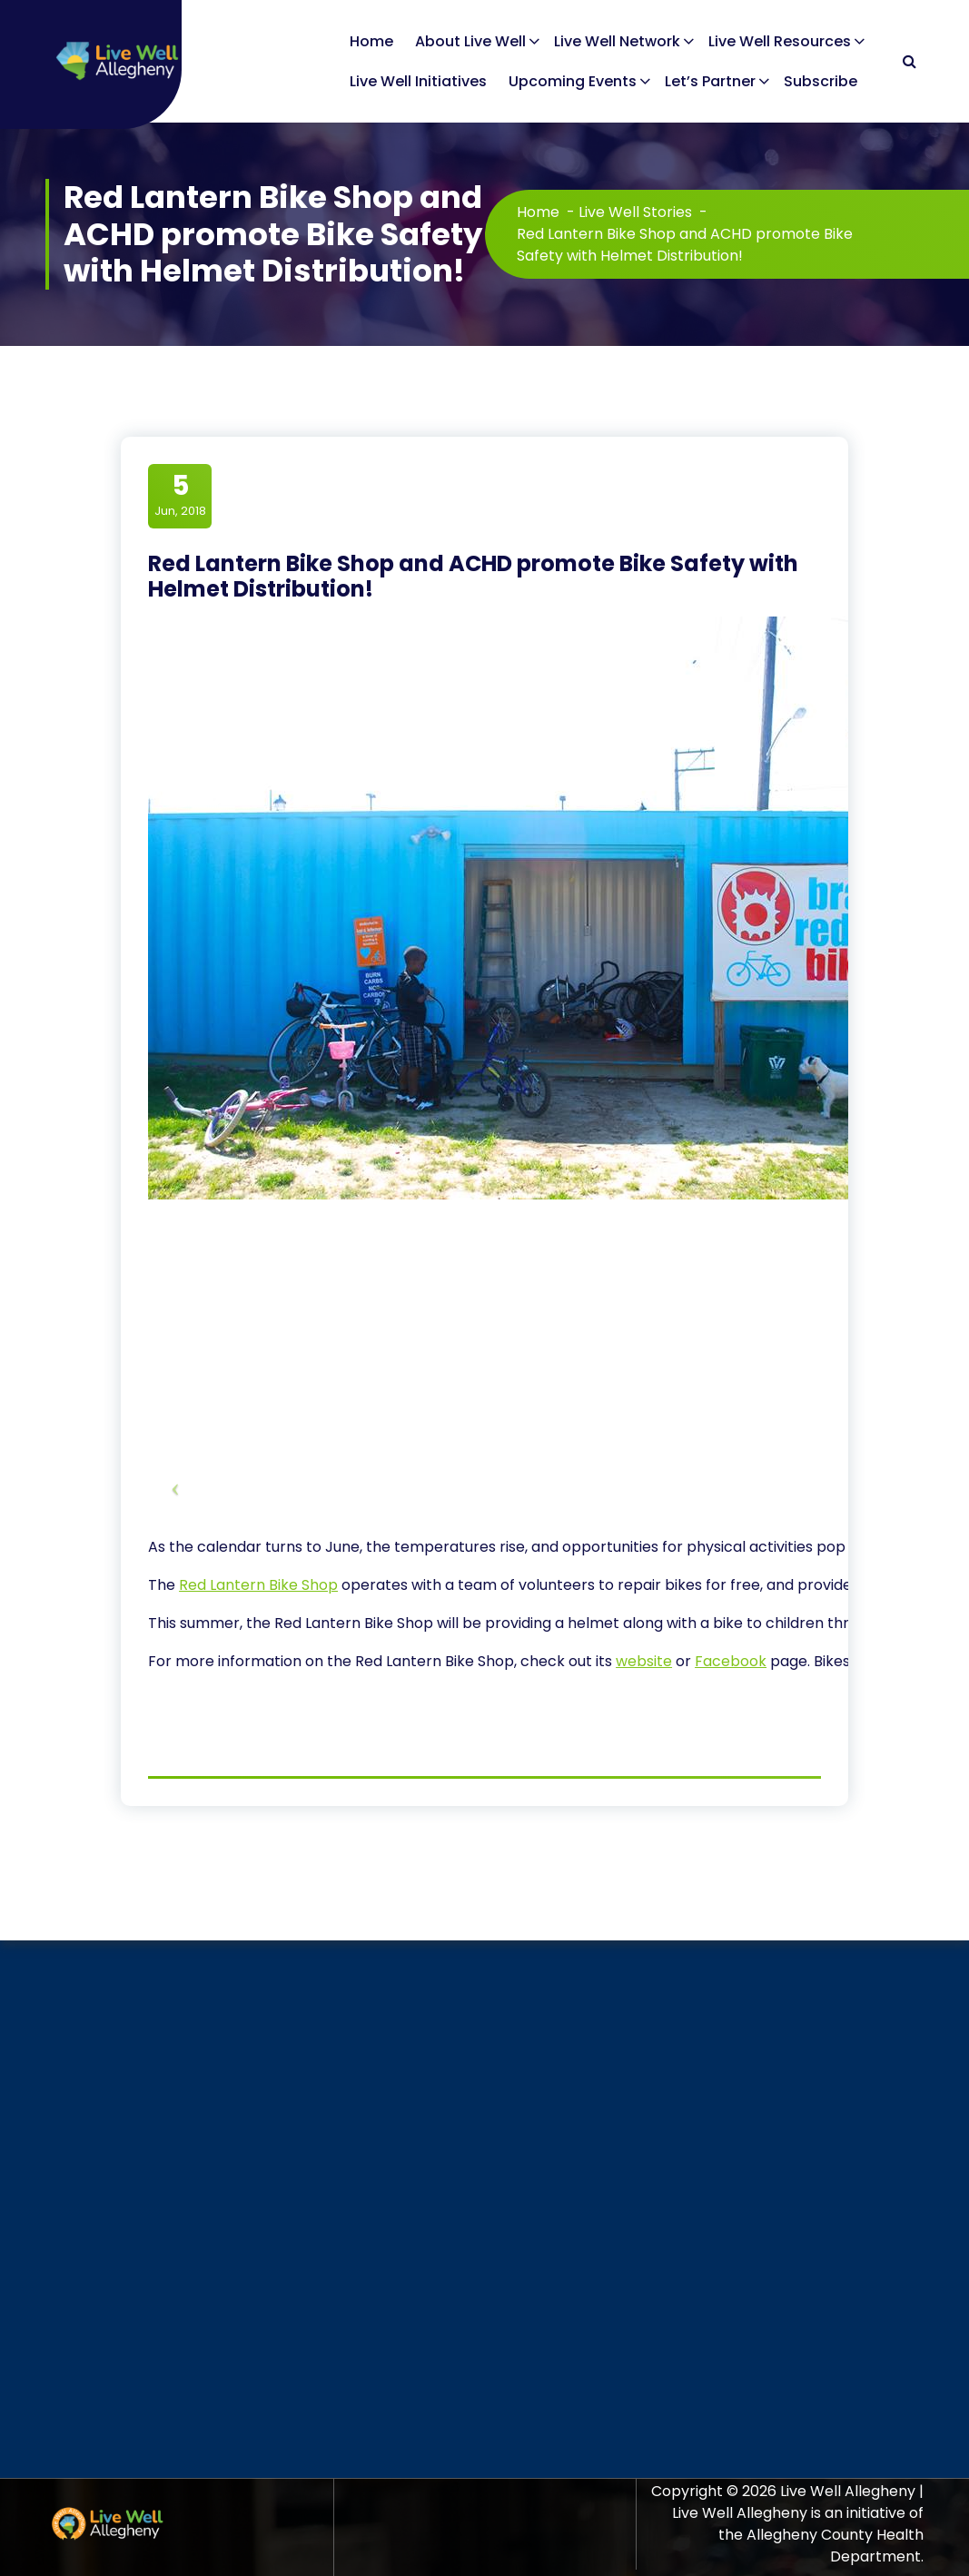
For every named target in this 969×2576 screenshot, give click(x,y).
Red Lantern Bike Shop (258, 1584)
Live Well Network (617, 41)
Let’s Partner (710, 81)
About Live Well (470, 41)
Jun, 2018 (180, 494)
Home (371, 41)
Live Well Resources (779, 41)
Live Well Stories (635, 212)
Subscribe (820, 81)
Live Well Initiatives (418, 81)
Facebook (730, 1661)
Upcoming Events (573, 81)
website (644, 1661)
